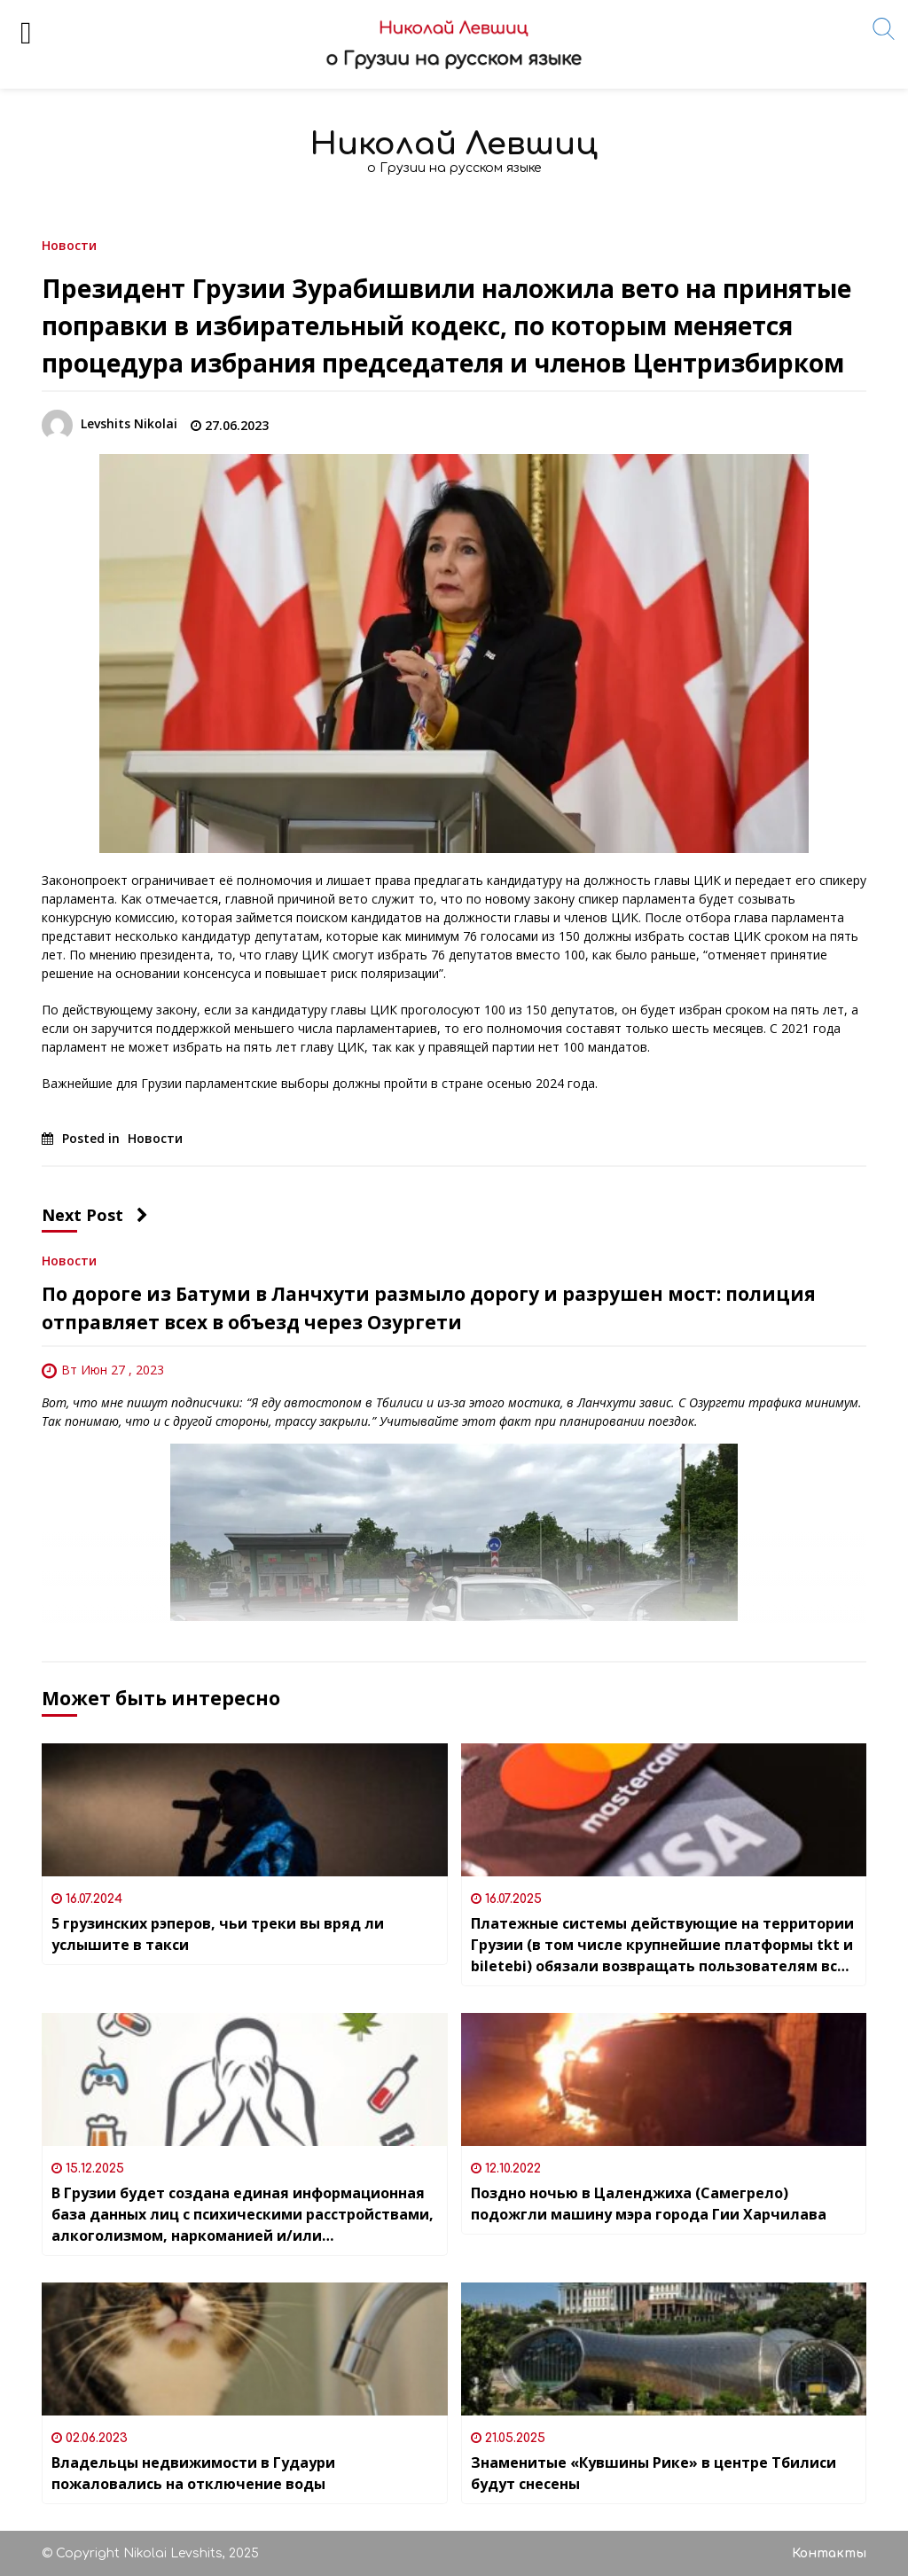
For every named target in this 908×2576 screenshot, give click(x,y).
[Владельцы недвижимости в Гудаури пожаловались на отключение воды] (245, 2348)
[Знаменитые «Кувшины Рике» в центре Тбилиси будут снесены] (664, 2348)
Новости (69, 244)
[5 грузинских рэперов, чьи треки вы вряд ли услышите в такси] (245, 1809)
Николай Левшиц (454, 144)
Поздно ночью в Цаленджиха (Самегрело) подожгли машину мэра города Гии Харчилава (648, 2203)
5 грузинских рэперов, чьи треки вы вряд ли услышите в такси (217, 1934)
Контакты (829, 2553)
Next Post (95, 1214)
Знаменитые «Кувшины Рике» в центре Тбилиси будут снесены (653, 2473)
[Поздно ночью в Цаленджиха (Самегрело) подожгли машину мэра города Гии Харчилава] (664, 2079)
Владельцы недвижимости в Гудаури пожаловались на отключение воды (193, 2473)
